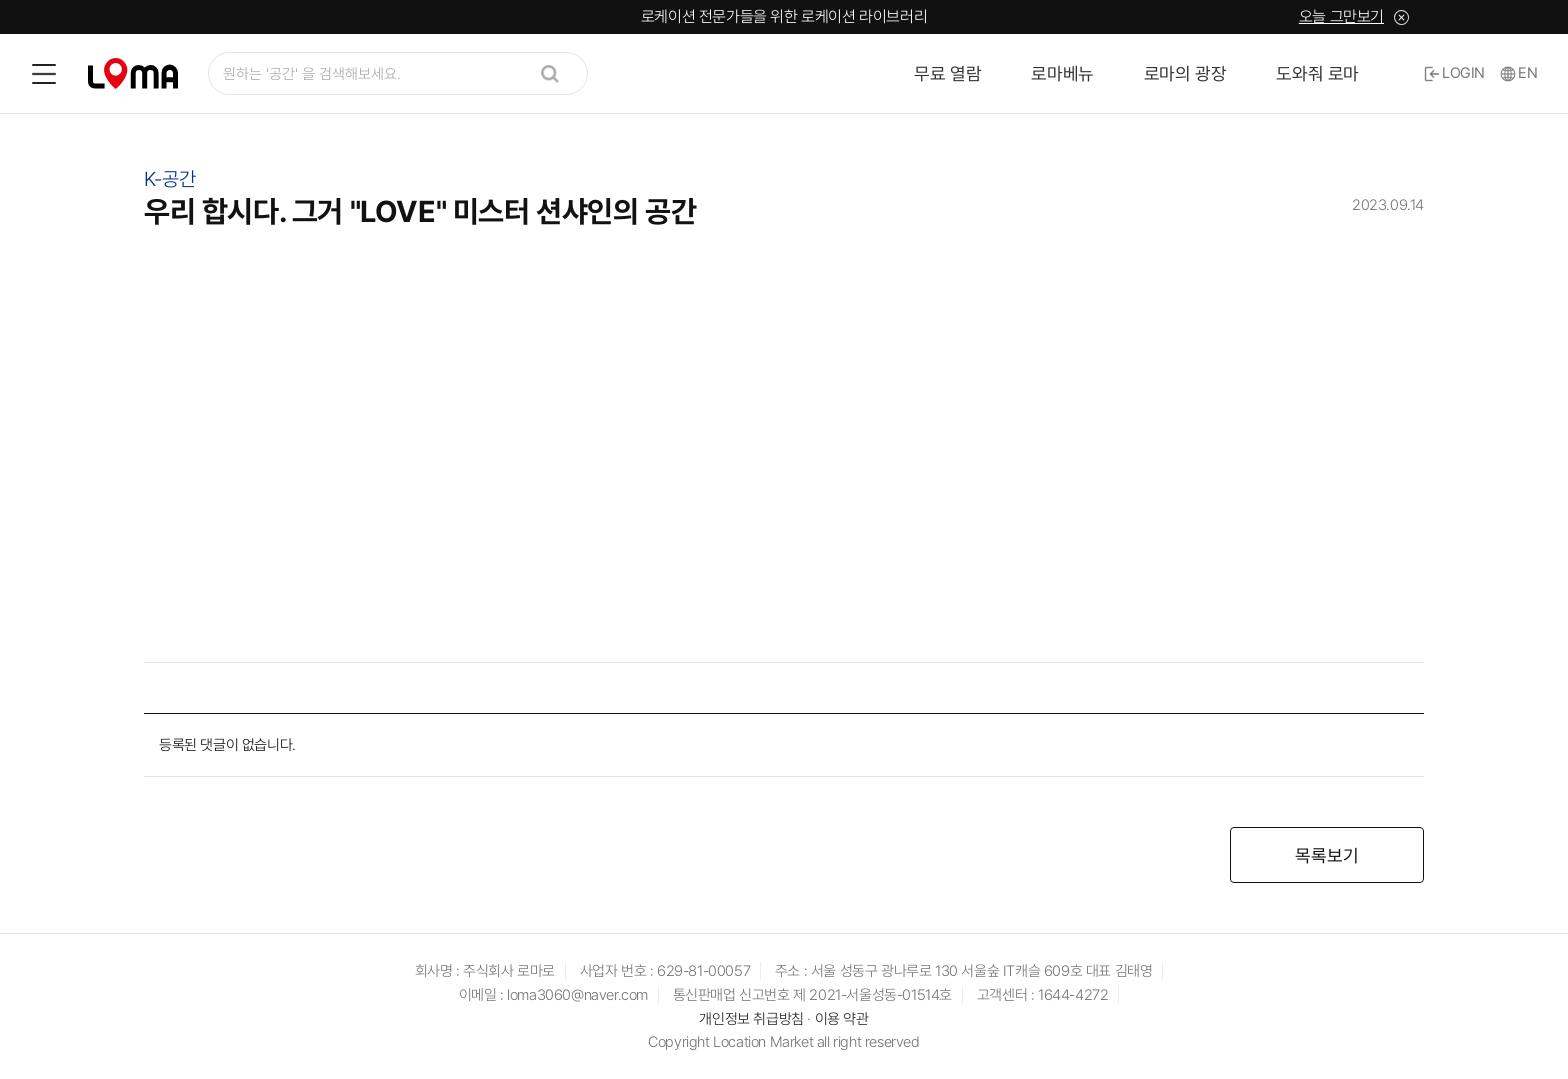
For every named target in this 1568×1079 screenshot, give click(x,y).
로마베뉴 (1062, 73)
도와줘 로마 (1317, 73)
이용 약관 (842, 1019)
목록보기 (1327, 855)
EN (1519, 73)
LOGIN (1454, 73)
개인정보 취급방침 (751, 1019)
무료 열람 (947, 73)
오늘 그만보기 (1341, 16)
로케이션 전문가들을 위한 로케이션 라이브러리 (784, 16)
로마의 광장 (1185, 73)
